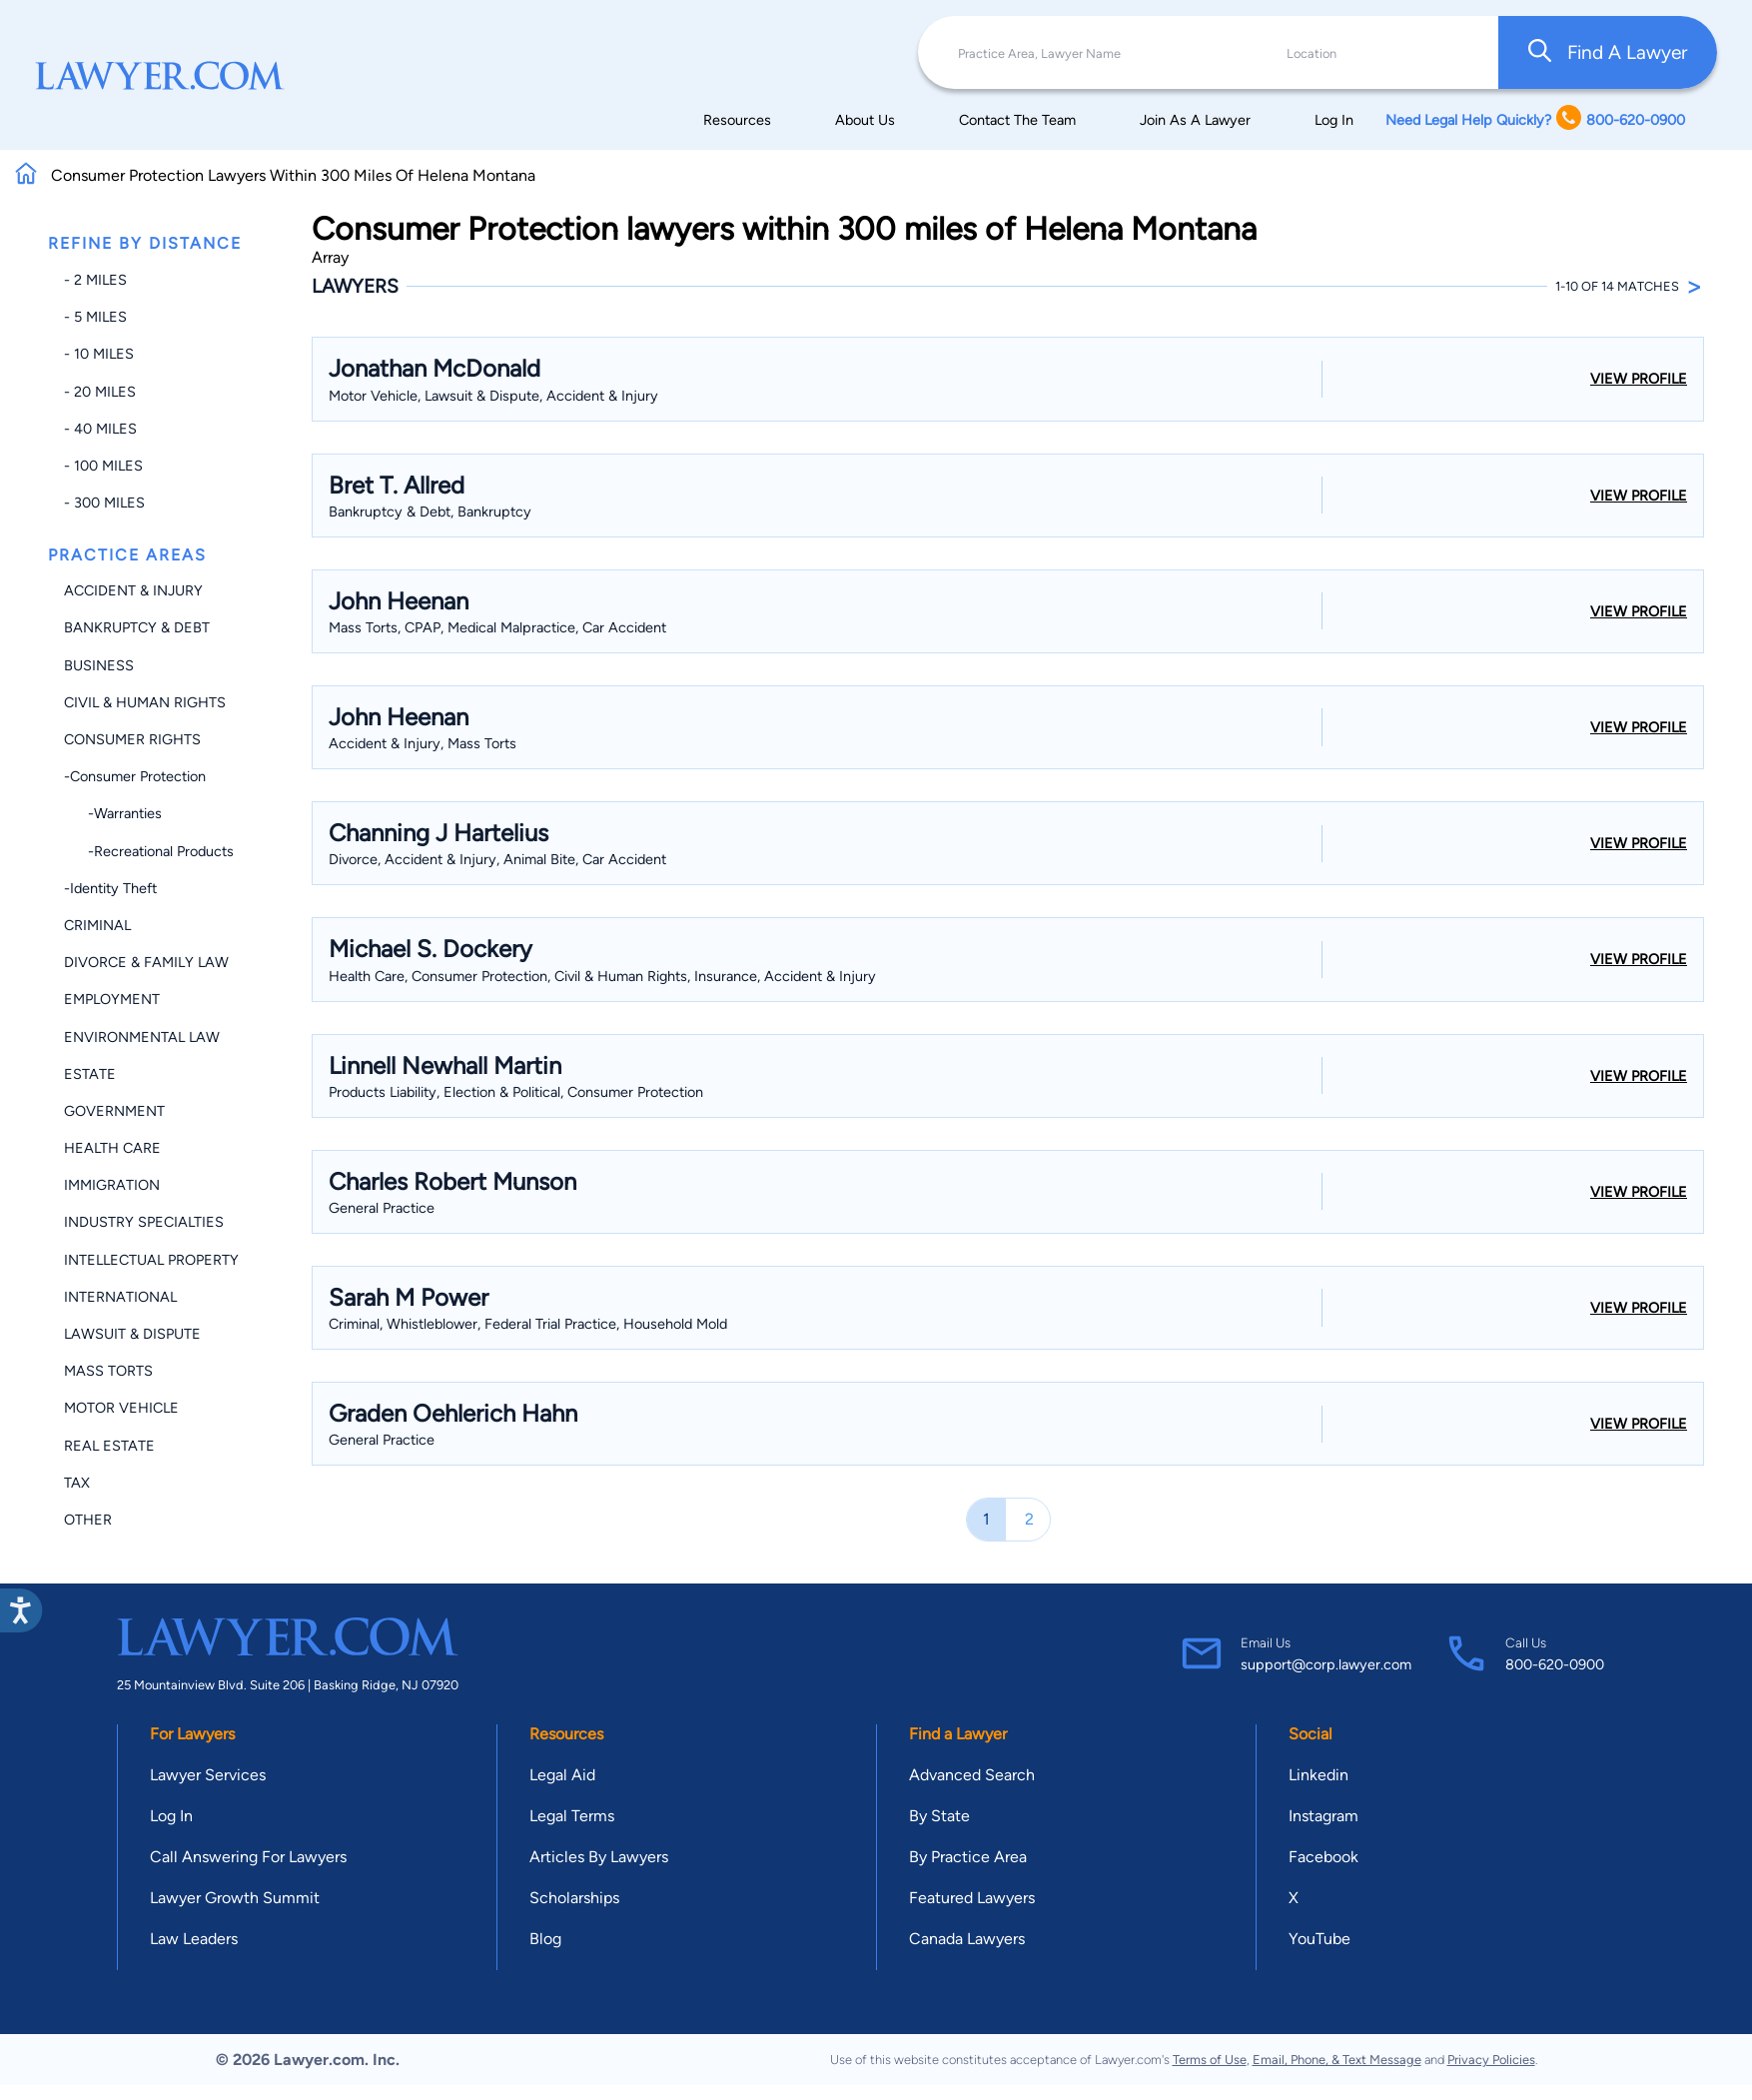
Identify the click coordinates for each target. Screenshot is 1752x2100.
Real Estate (109, 1446)
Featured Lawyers (972, 1897)
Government (114, 1111)
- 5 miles (95, 317)
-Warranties (113, 813)
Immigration (112, 1185)
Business (99, 665)
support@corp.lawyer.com (1326, 1664)
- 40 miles (100, 429)
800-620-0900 (1554, 1664)
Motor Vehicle (121, 1408)
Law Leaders (194, 1938)
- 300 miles (104, 503)
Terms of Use (1210, 2059)
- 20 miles (100, 392)
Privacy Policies (1491, 2059)
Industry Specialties (144, 1222)
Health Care (112, 1148)
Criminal (97, 925)
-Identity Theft (110, 888)
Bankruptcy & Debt (137, 627)
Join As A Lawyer (1195, 120)
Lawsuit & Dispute (132, 1334)
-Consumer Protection (135, 776)
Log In (1333, 120)
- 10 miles (99, 354)
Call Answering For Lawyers (248, 1856)
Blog (545, 1938)
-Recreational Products (149, 851)
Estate (90, 1074)
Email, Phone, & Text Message (1337, 2059)
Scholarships (574, 1897)
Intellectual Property (151, 1260)
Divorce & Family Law (146, 962)
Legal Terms (571, 1815)
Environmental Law (142, 1037)
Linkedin (1318, 1774)
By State (939, 1815)
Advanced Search (972, 1774)
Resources (737, 120)
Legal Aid (562, 1774)
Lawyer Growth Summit (235, 1897)
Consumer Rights (132, 739)
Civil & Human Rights (145, 702)
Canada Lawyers (967, 1938)
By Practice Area (968, 1856)
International (120, 1297)
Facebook (1323, 1856)
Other (88, 1520)
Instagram (1323, 1815)
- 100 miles (103, 466)
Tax (77, 1483)
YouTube (1319, 1938)
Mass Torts (108, 1371)
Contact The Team (1017, 120)
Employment (112, 999)
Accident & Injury (133, 590)
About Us (865, 120)
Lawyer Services (208, 1774)
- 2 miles (95, 280)
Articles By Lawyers (598, 1856)
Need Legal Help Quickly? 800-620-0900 (1535, 119)
